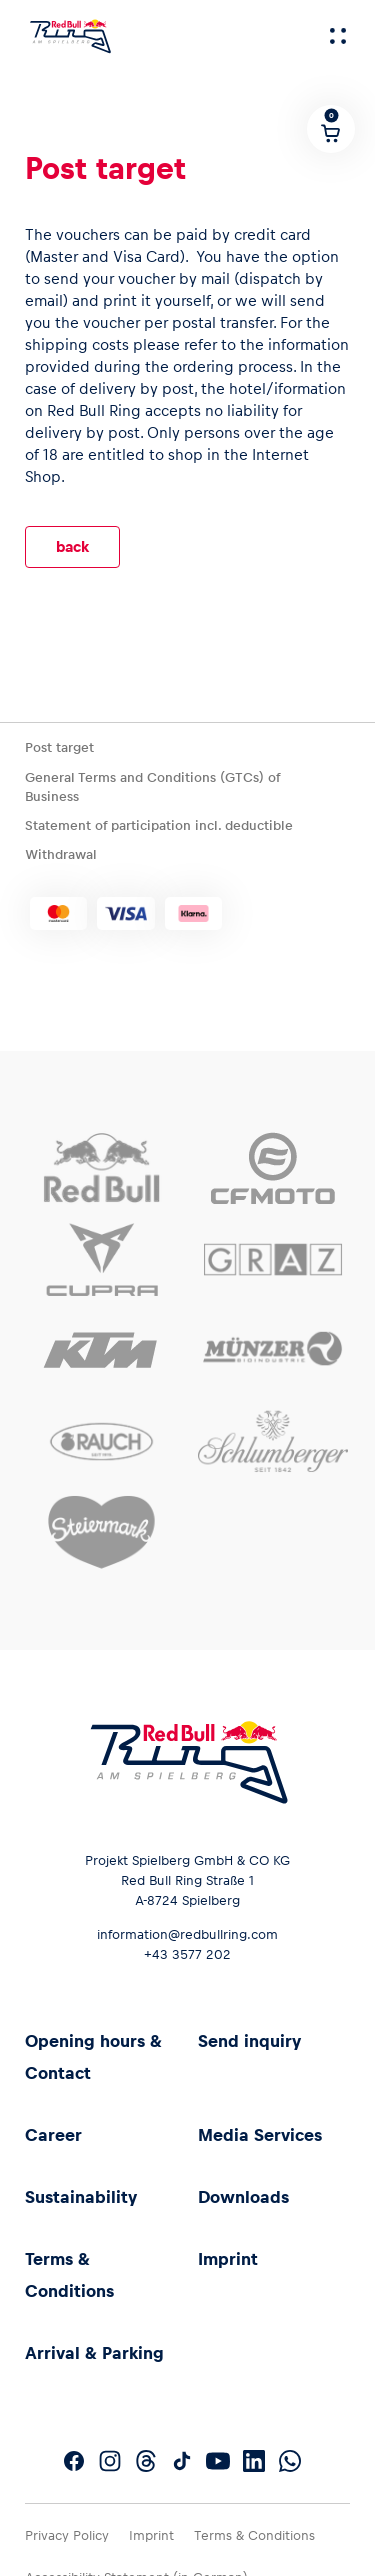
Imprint (228, 2259)
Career (53, 2135)
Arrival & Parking (94, 2353)
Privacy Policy (67, 2535)
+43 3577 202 (187, 1954)
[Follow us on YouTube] (218, 2461)
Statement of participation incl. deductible (159, 825)
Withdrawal (61, 854)
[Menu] (338, 36)
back (72, 546)
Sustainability (81, 2197)
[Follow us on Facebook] (74, 2461)
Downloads (243, 2197)
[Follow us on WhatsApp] (290, 2461)
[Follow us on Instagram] (110, 2461)
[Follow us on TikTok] (182, 2461)
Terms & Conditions (254, 2535)
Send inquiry (249, 2041)
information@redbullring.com (187, 1934)
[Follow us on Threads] (146, 2461)
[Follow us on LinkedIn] (254, 2461)
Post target (59, 747)
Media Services (260, 2135)
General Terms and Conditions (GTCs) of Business (152, 787)
